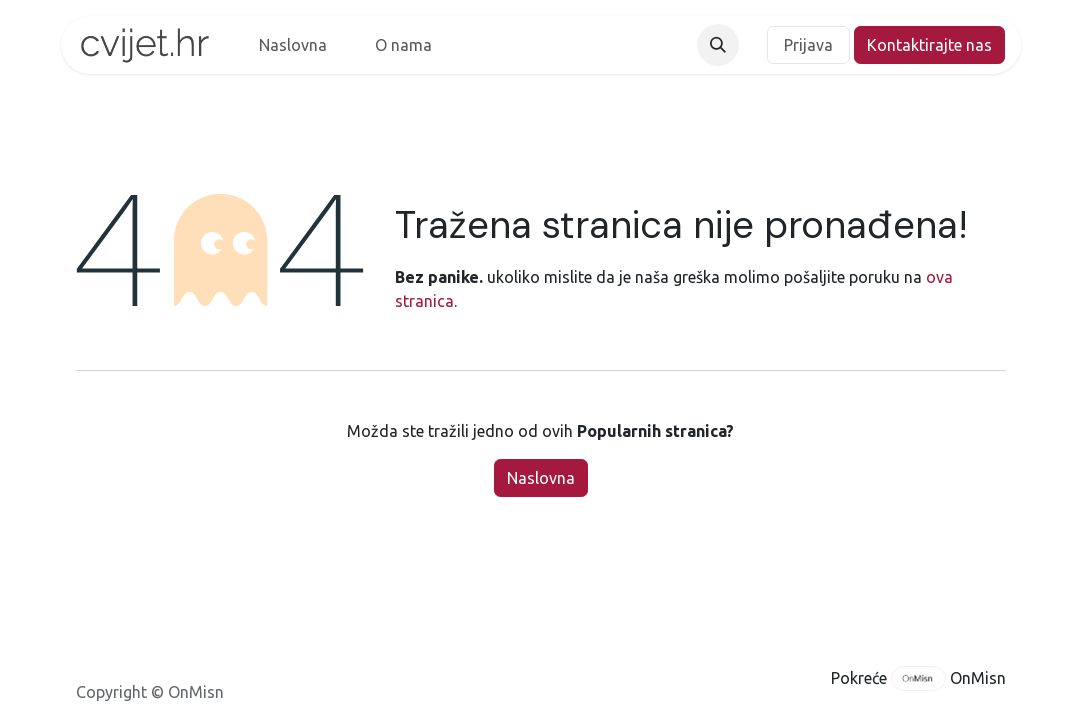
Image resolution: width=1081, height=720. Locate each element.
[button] (718, 45)
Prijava (808, 45)
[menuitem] (293, 45)
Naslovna (541, 478)
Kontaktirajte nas (929, 45)
